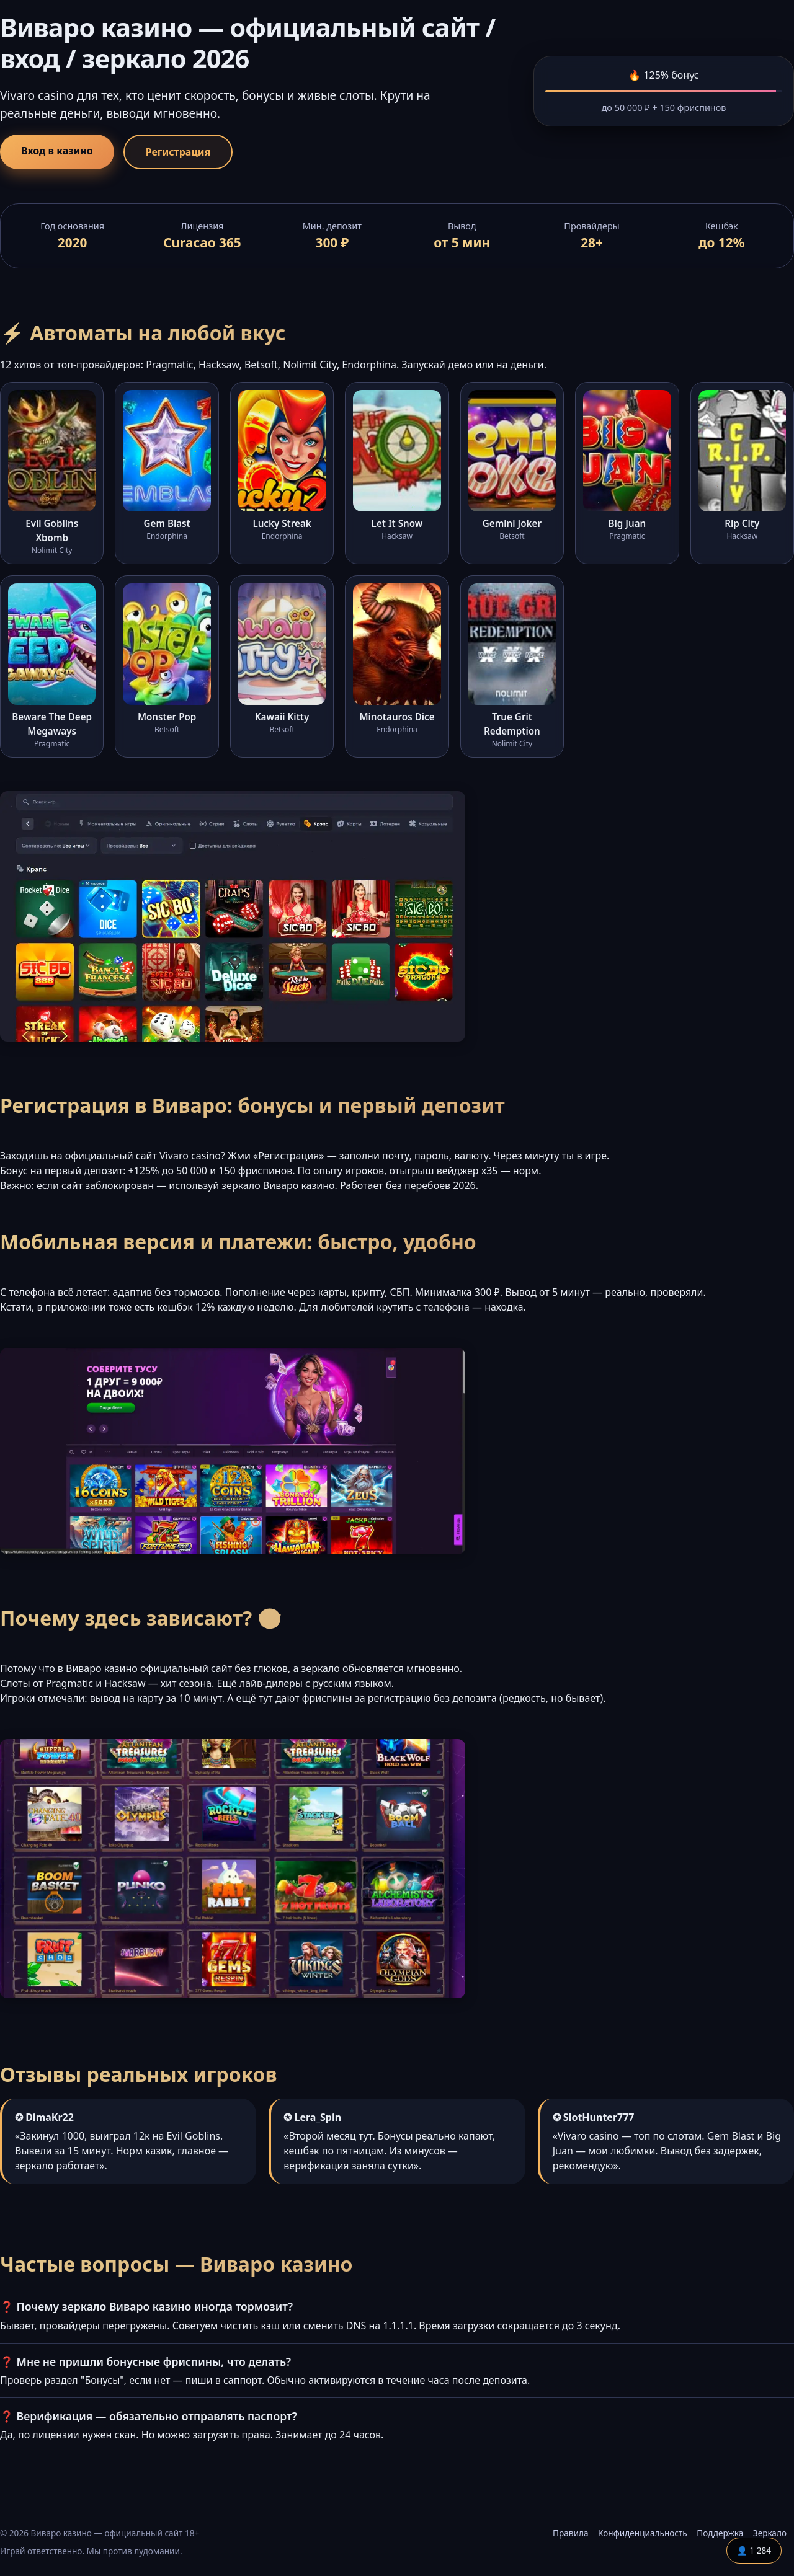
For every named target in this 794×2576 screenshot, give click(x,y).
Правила (570, 2533)
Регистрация (178, 152)
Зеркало (770, 2533)
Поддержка (720, 2533)
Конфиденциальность (642, 2533)
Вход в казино (57, 150)
